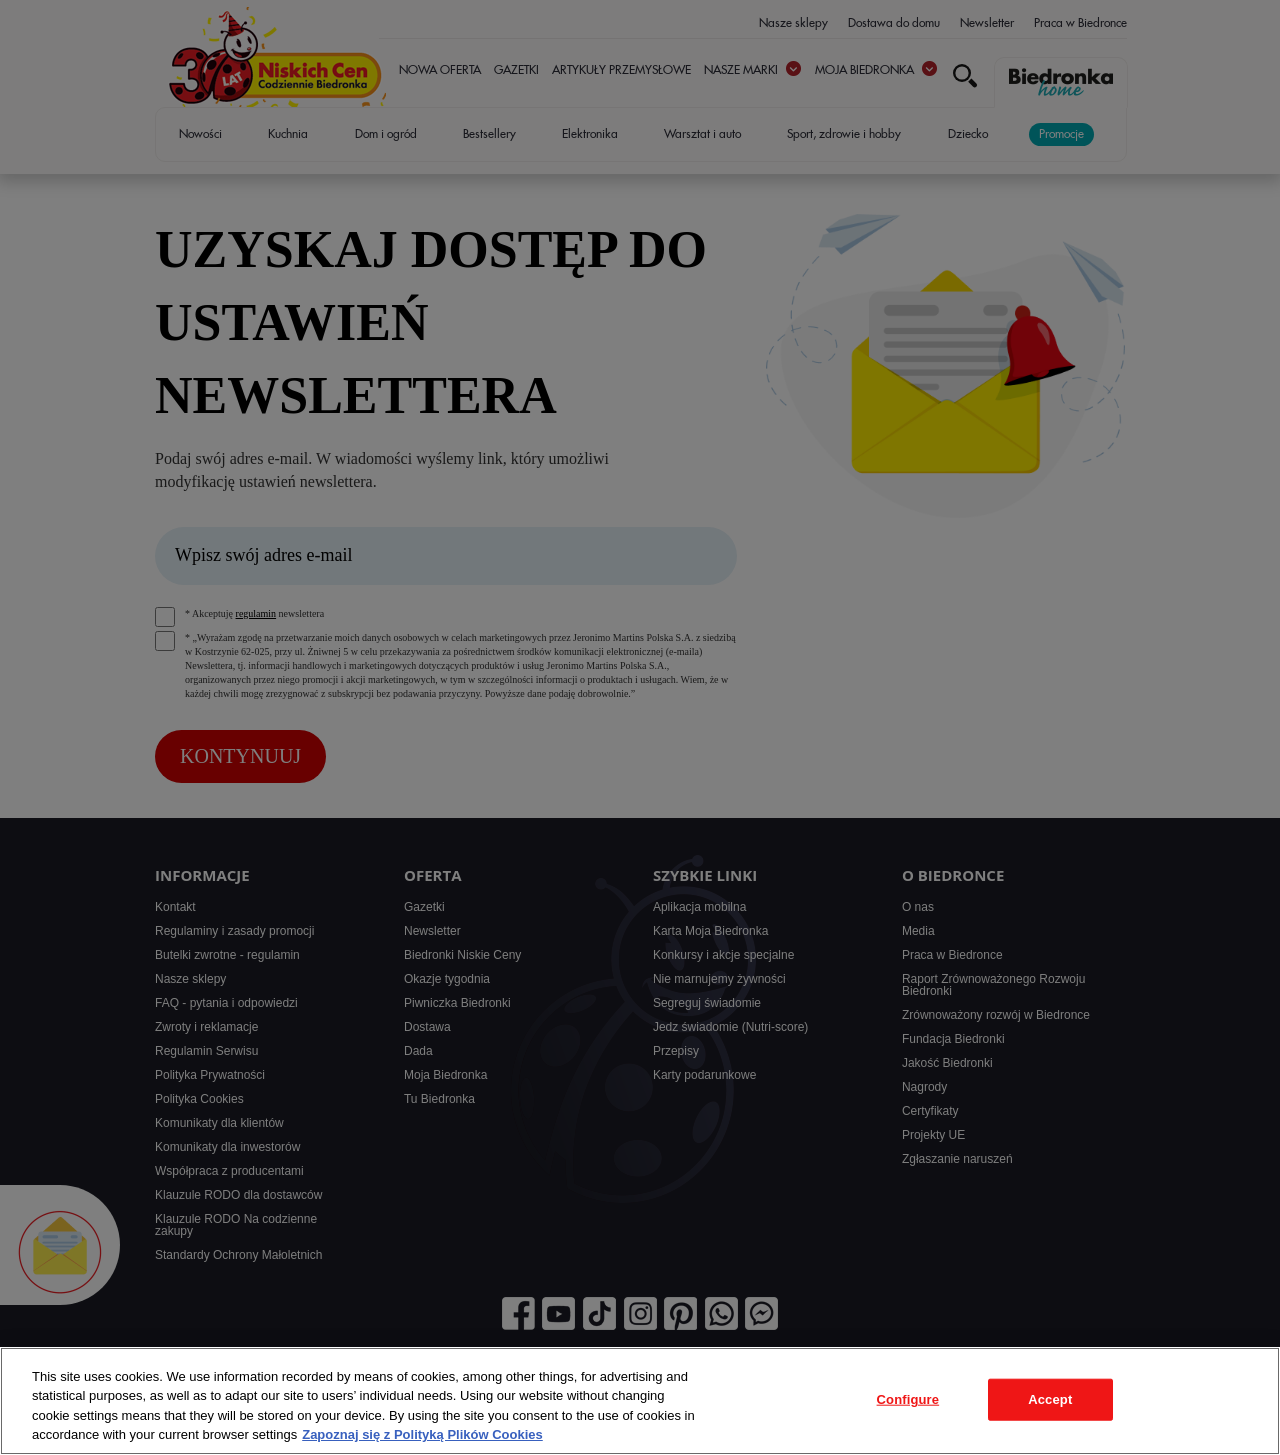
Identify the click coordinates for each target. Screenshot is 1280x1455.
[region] (640, 1401)
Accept (1050, 1399)
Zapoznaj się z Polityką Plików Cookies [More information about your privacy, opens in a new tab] (422, 1434)
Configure (908, 1399)
